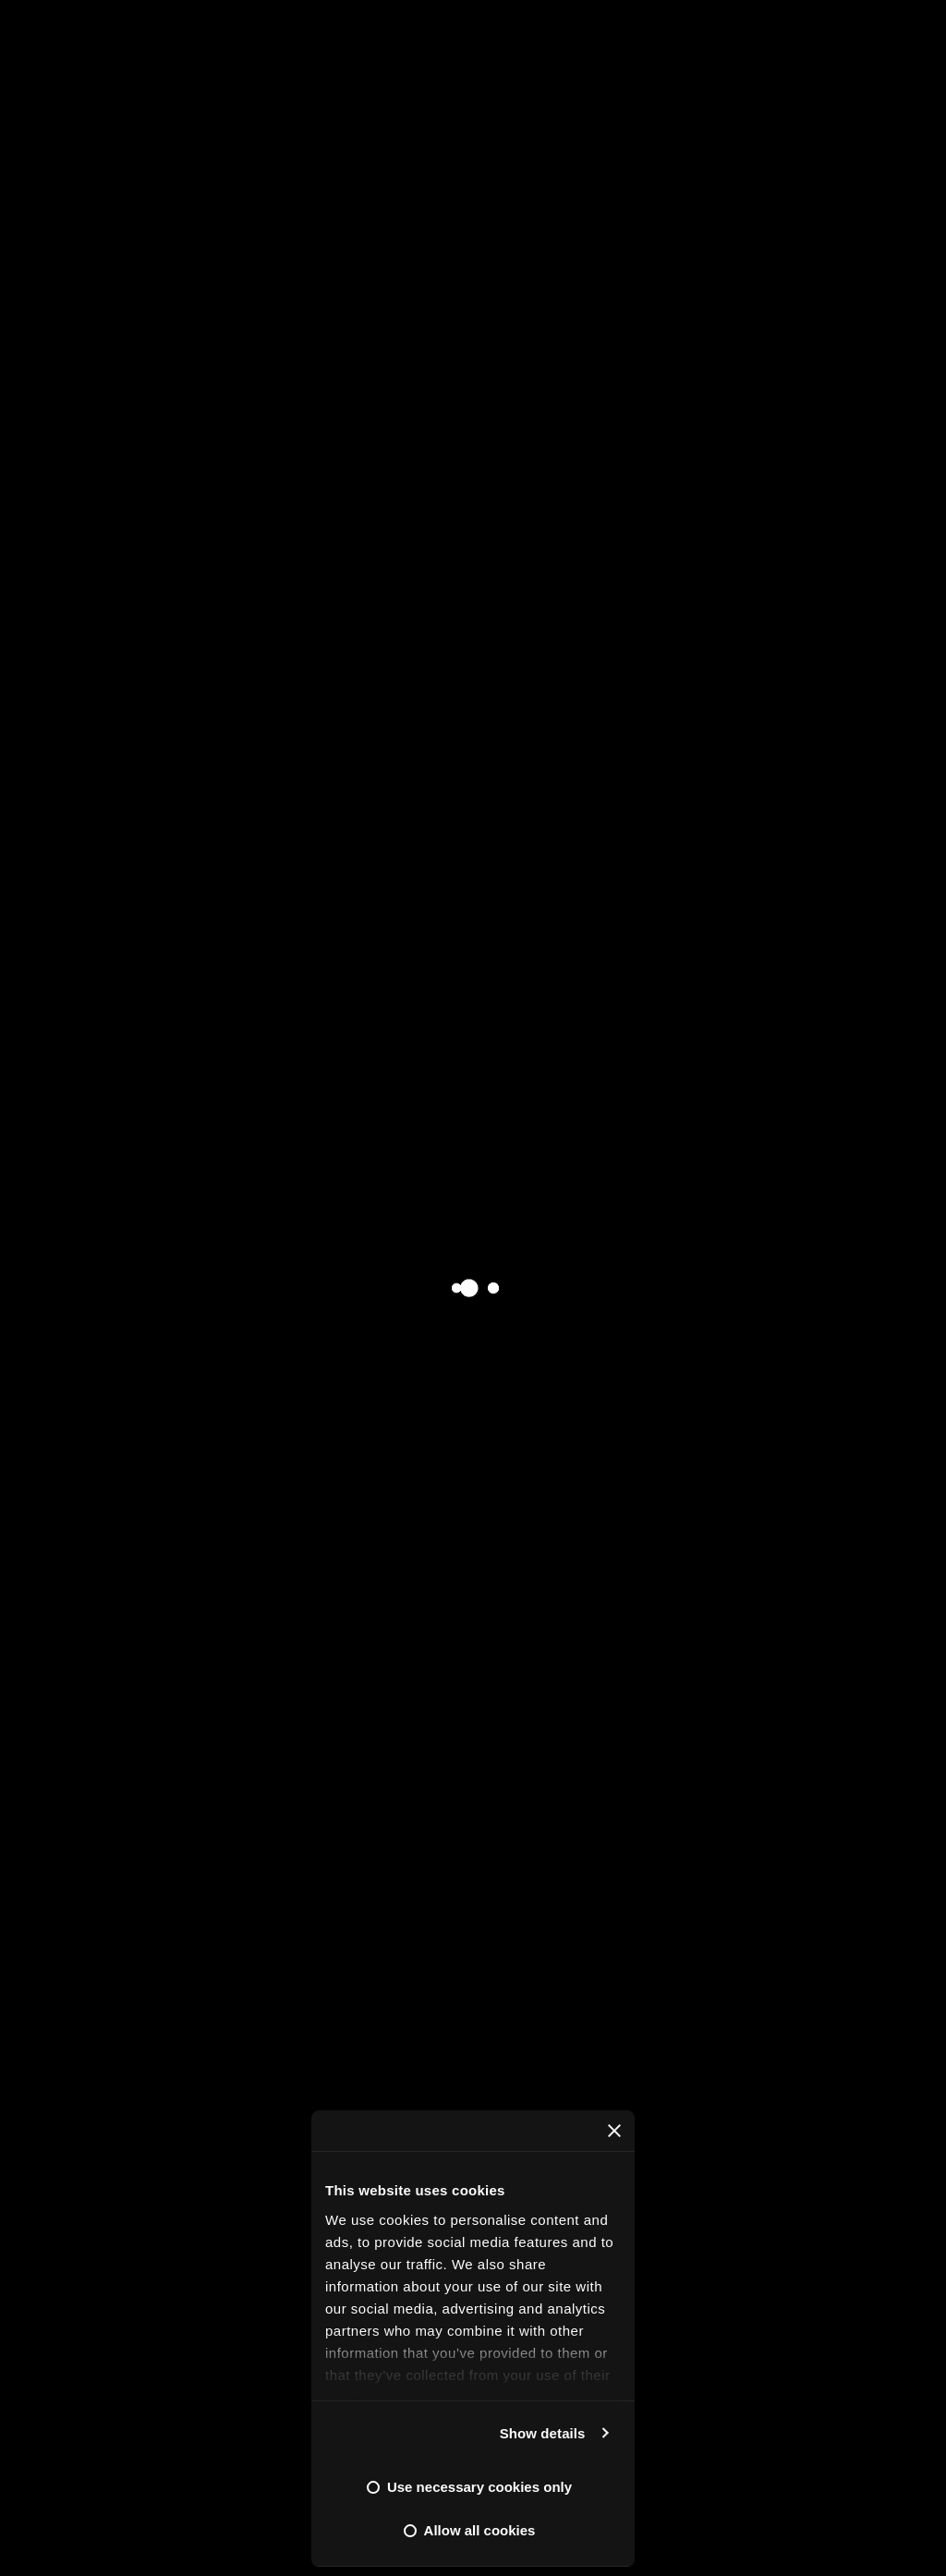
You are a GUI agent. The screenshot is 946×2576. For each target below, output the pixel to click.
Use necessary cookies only (479, 2487)
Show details (543, 2433)
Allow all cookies (480, 2530)
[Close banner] (614, 2130)
